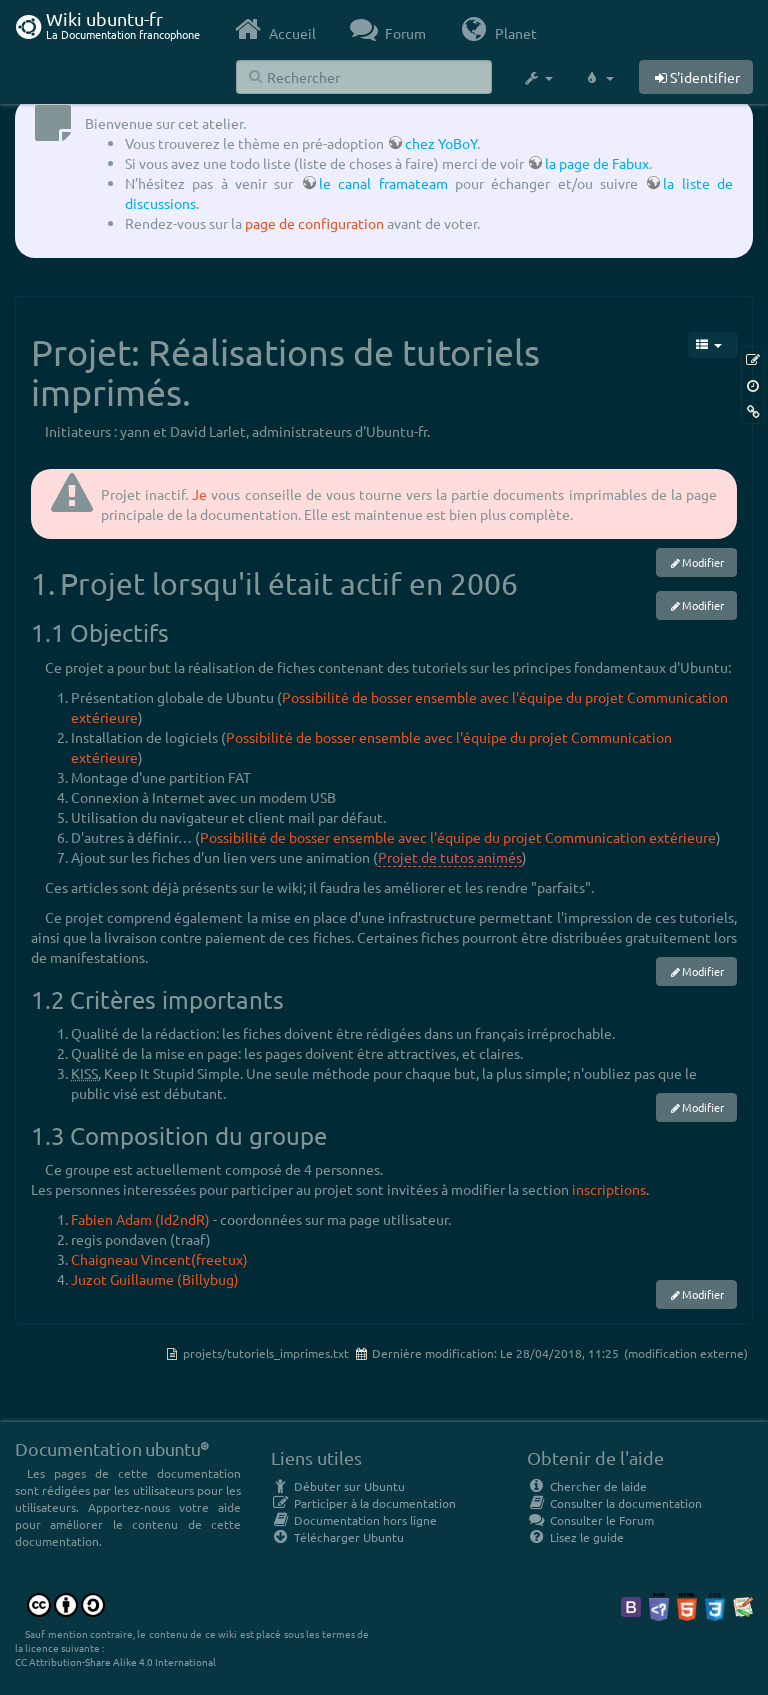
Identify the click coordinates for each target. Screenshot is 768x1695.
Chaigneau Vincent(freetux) (159, 1259)
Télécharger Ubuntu (337, 1537)
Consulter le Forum (590, 1520)
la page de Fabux (597, 163)
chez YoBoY (441, 143)
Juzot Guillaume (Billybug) (155, 1279)
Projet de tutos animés (450, 857)
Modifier (703, 562)
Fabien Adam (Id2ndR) (140, 1219)
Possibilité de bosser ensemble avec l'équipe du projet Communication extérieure (458, 837)
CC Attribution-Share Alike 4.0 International (115, 1661)
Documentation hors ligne (354, 1520)
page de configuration (314, 223)
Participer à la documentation (363, 1503)
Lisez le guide (575, 1537)
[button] (537, 78)
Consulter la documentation (614, 1503)
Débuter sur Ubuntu (338, 1486)
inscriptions (609, 1189)
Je (199, 494)
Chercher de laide (587, 1486)
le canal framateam (383, 183)
